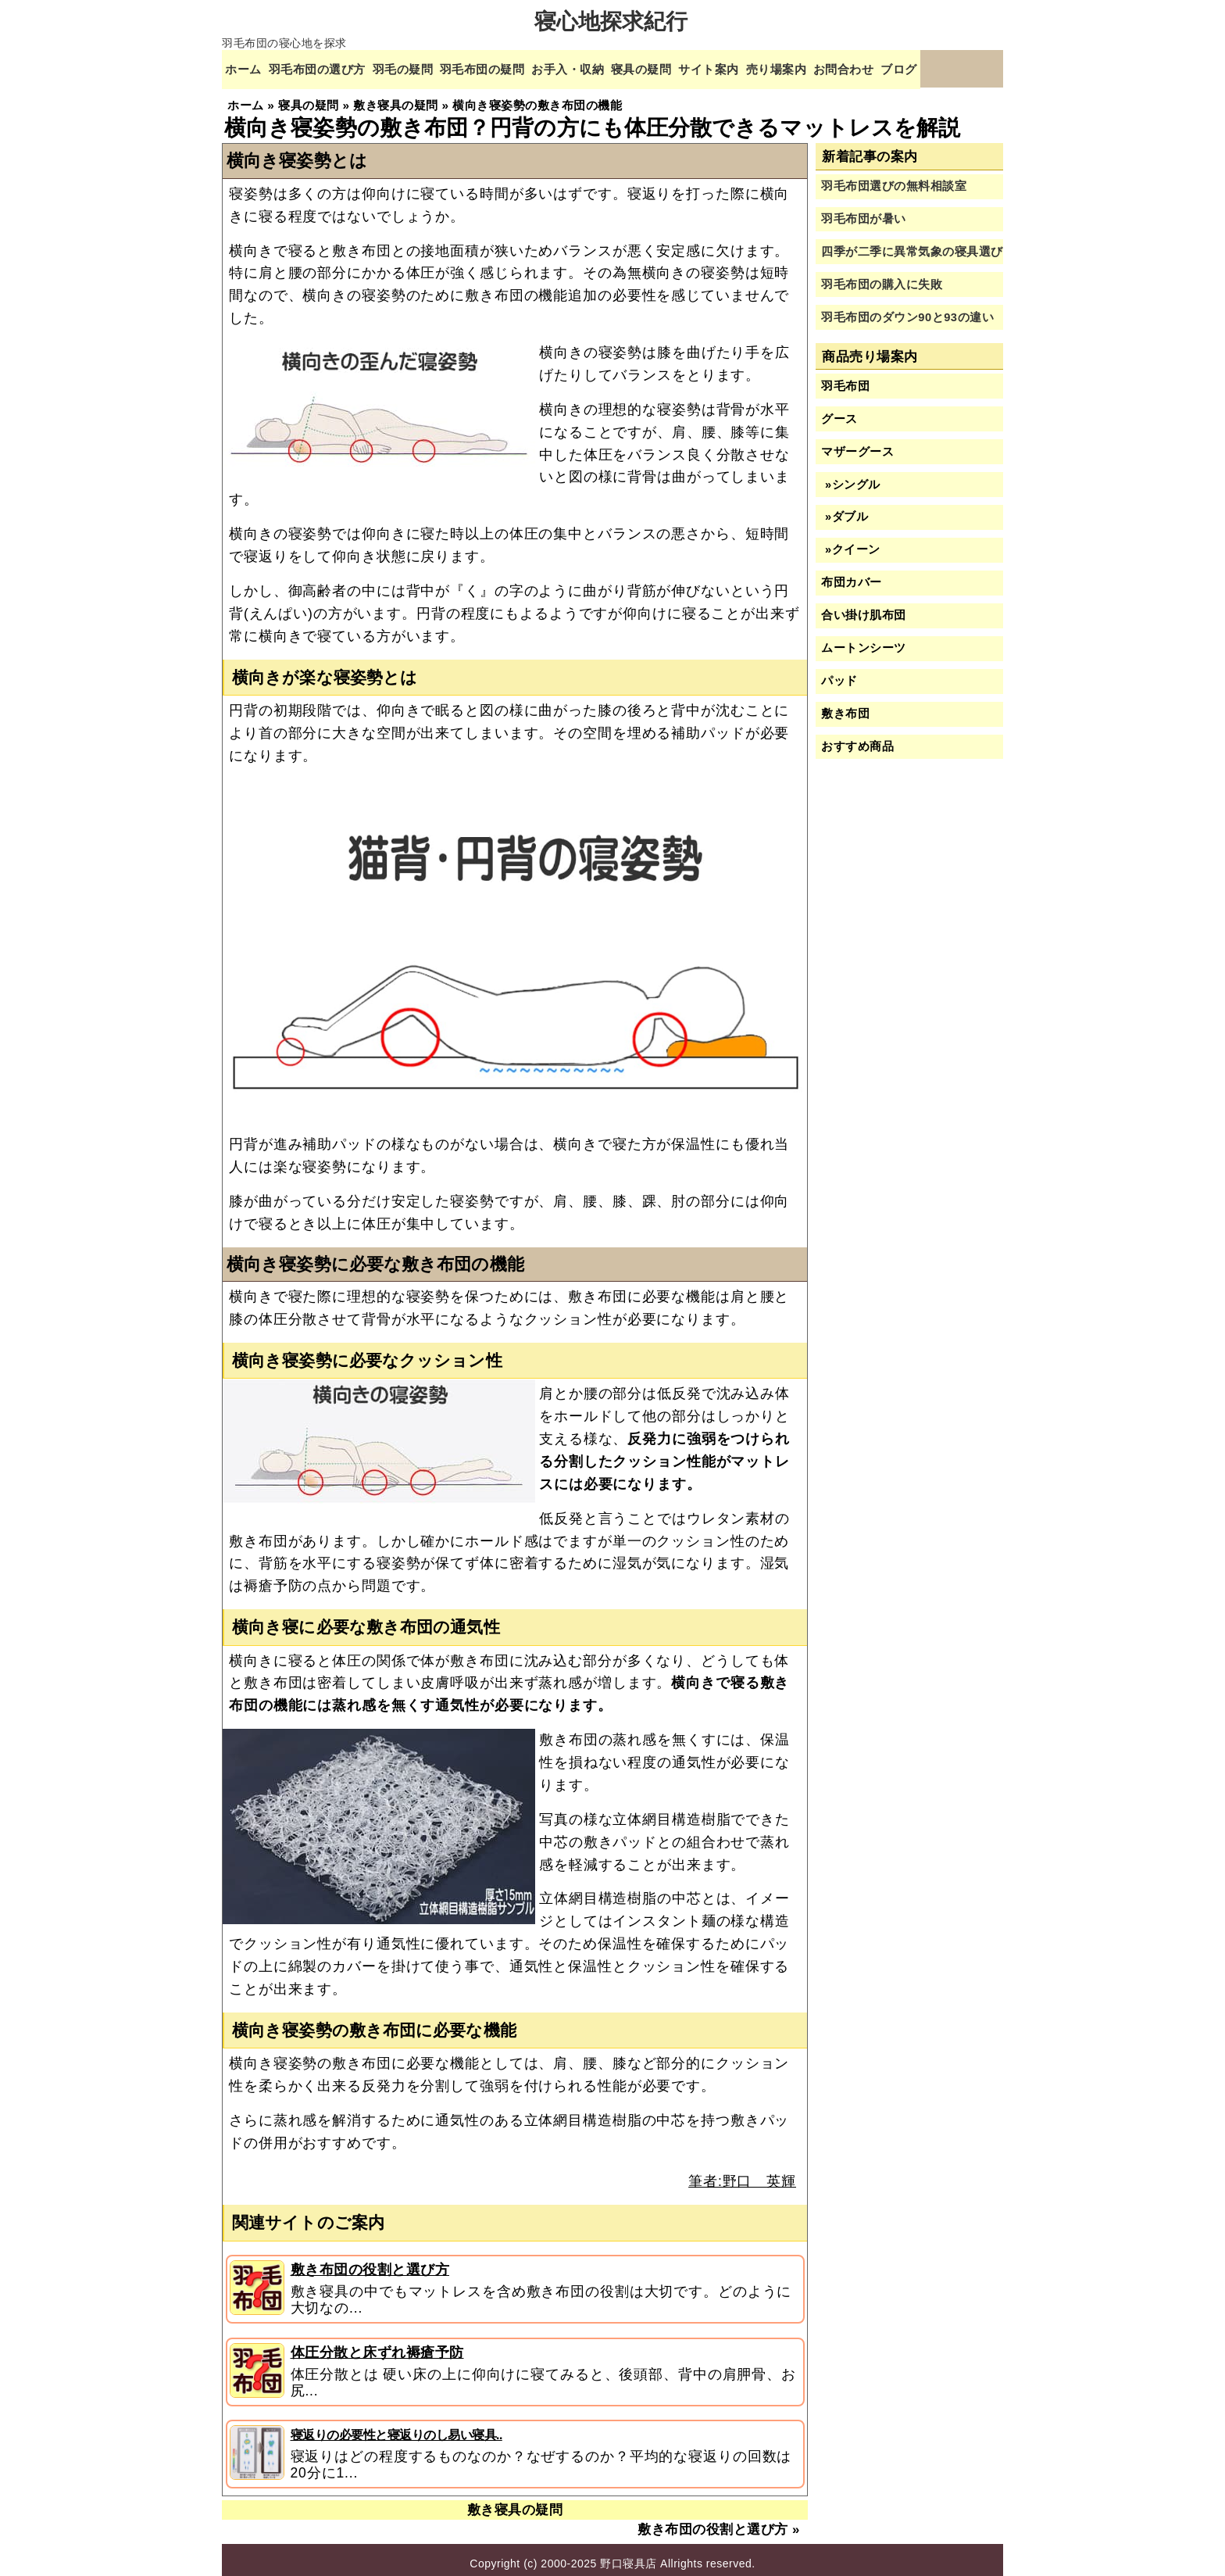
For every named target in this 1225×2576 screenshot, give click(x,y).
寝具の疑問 (682, 68)
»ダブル (844, 509)
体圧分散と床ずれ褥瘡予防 (377, 2345)
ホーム (245, 68)
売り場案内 (831, 68)
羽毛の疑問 (420, 68)
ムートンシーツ (863, 641)
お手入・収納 (601, 68)
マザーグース (857, 444)
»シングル (850, 476)
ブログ (966, 68)
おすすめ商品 (857, 739)
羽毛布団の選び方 (326, 68)
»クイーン (850, 542)
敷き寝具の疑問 (515, 2503)
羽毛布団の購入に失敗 (881, 276)
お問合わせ (905, 68)
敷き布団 (845, 706)
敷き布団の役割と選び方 (370, 2262)
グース (839, 411)
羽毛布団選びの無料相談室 (893, 179)
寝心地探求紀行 (611, 21)
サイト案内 (756, 68)
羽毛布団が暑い (863, 212)
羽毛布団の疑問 (507, 68)
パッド (839, 673)
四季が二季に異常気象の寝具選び (912, 244)
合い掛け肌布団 (863, 608)
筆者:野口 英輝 (742, 2173)
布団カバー (851, 575)
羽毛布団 (845, 378)
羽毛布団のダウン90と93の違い (907, 309)
